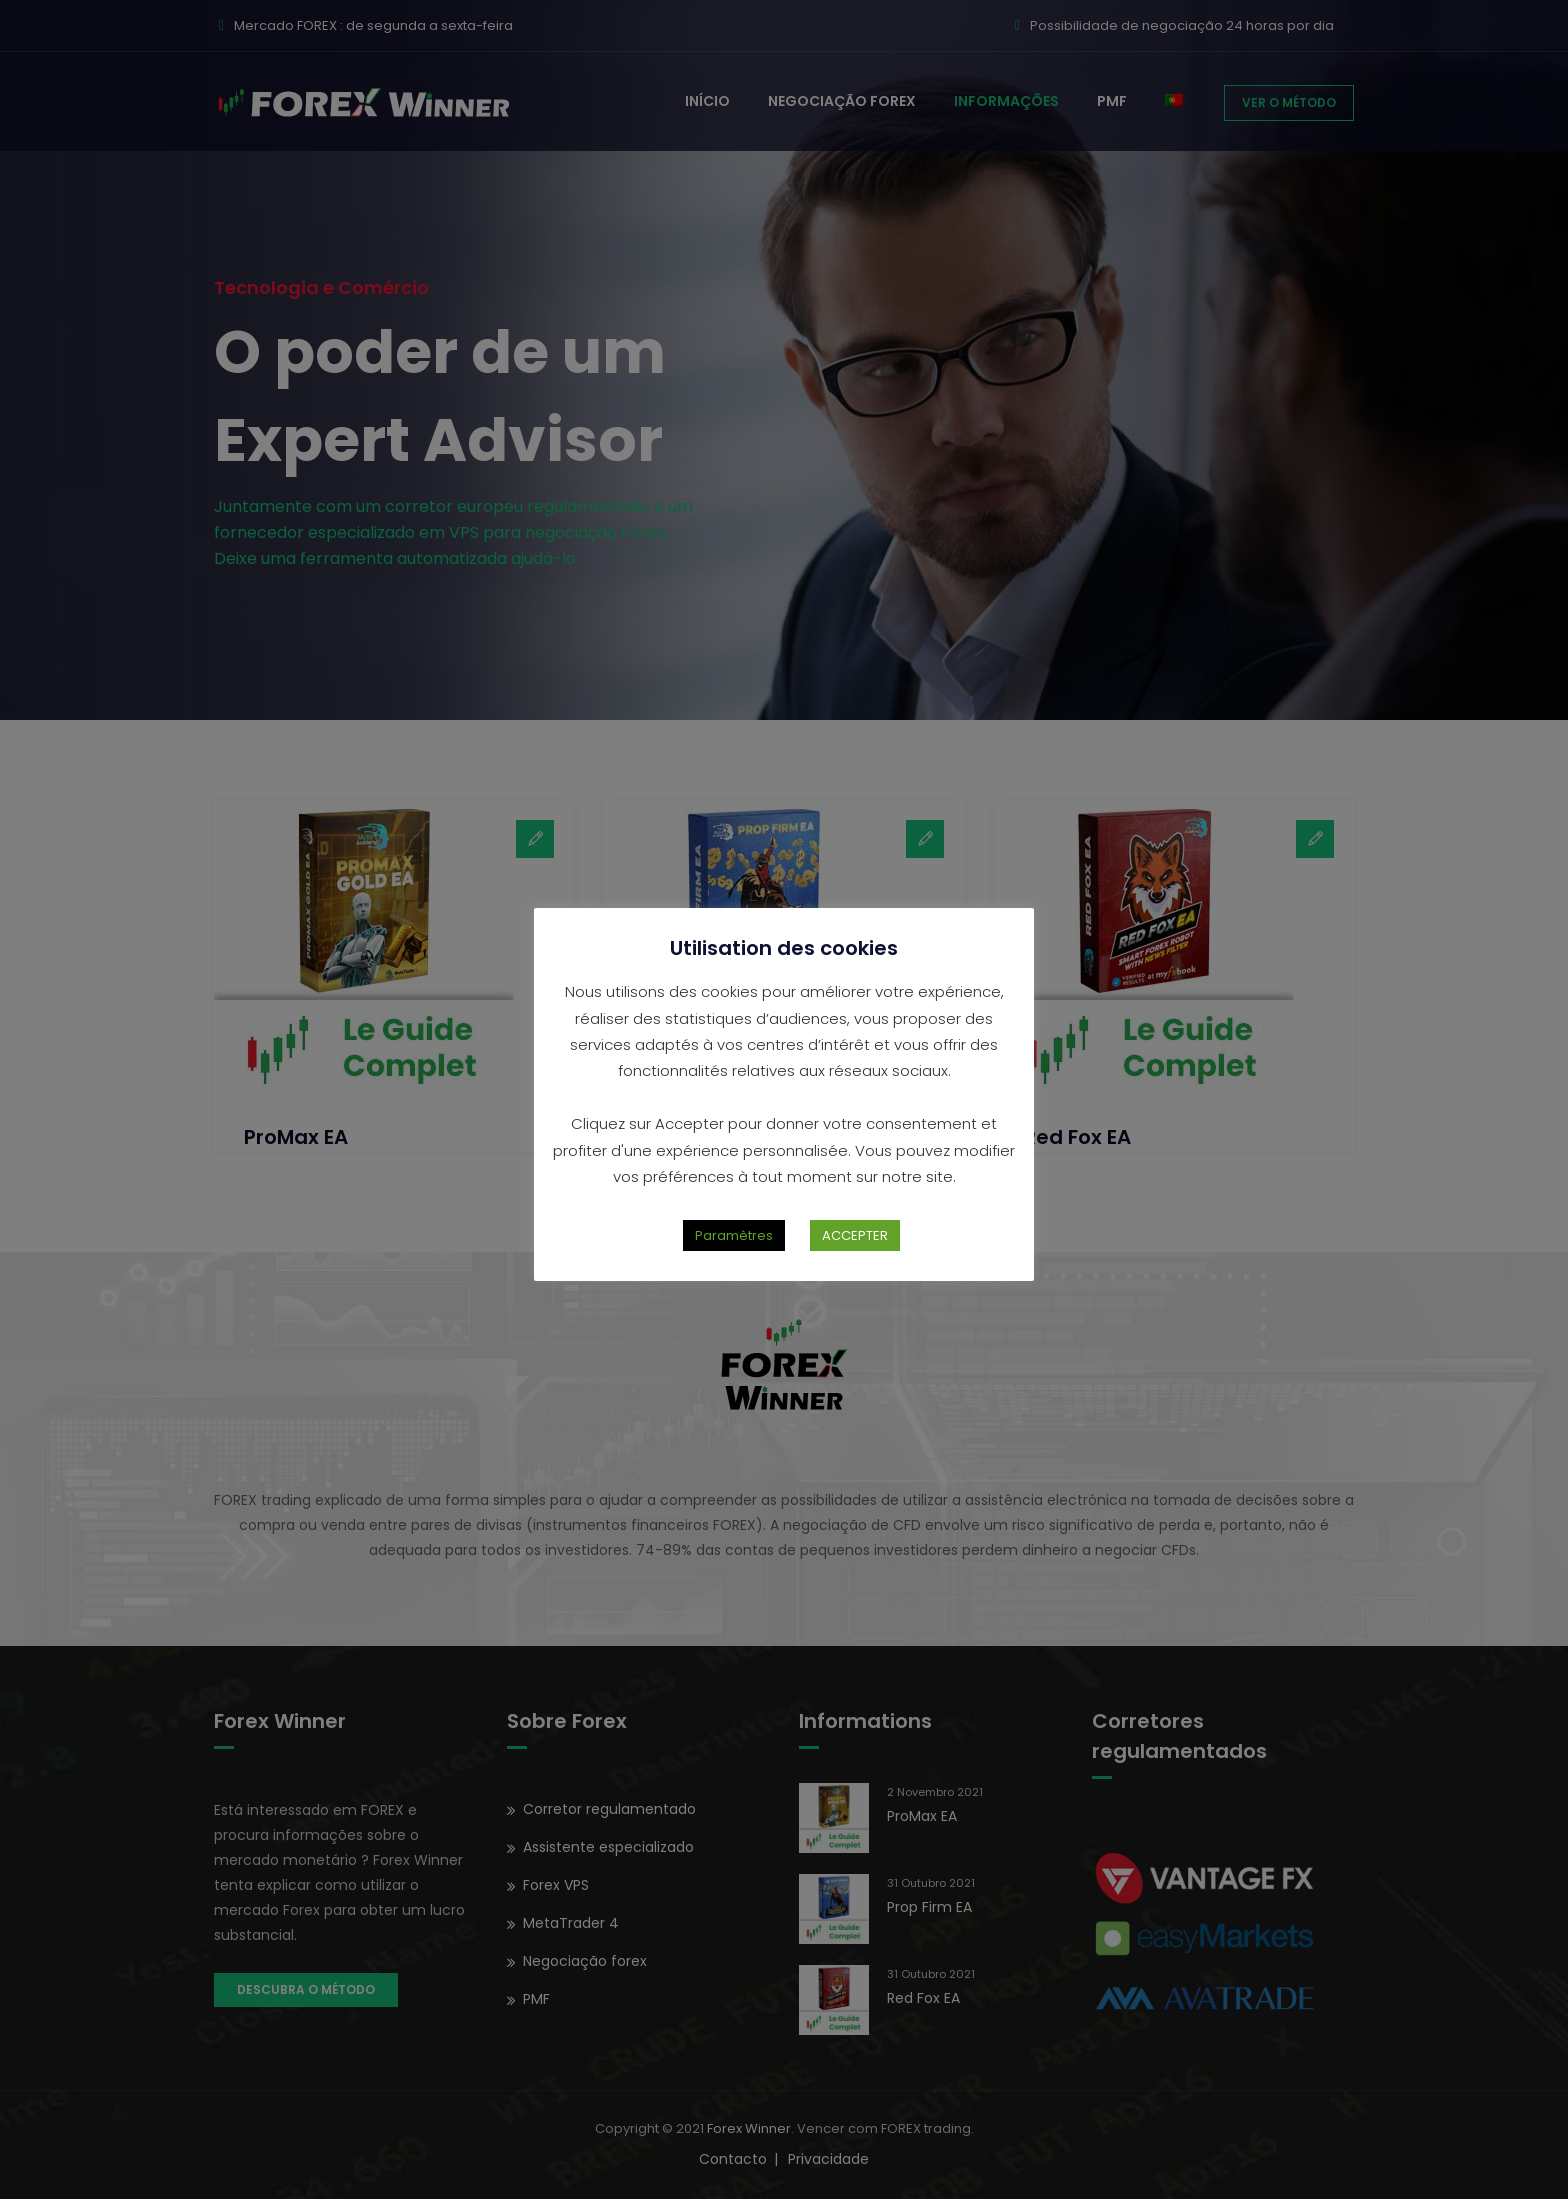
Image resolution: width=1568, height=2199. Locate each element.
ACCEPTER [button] (855, 1235)
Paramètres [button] (734, 1235)
